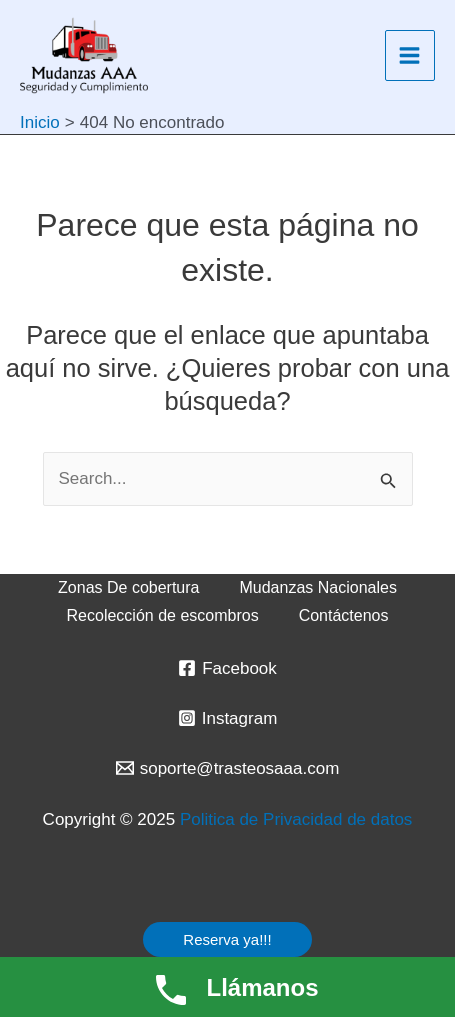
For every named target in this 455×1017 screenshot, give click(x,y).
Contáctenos (344, 615)
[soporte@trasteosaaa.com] (227, 768)
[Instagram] (227, 718)
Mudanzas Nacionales (317, 587)
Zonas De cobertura (128, 587)
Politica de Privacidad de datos (296, 819)
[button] (227, 939)
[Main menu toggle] (410, 55)
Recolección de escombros (163, 615)
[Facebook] (227, 668)
